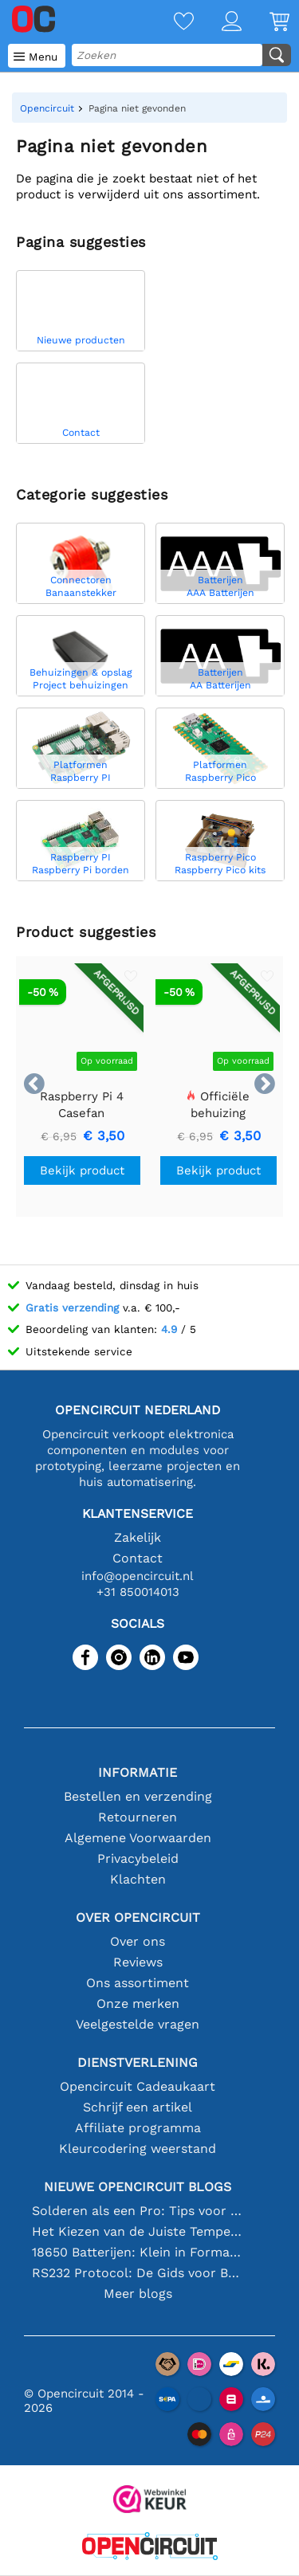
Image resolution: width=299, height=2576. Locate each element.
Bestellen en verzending (138, 1796)
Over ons (137, 1941)
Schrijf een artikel (137, 2107)
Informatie (137, 1772)
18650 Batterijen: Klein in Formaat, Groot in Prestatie (138, 2252)
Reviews (138, 1962)
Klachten (138, 1879)
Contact (137, 1558)
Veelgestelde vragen (137, 2024)
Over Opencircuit (138, 1917)
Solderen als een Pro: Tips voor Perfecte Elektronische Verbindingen (138, 2210)
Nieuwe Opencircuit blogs (137, 2186)
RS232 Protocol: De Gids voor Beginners (138, 2272)
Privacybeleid (138, 1858)
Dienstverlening (137, 2062)
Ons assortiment (137, 1982)
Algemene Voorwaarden (138, 1837)
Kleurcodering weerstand (137, 2148)
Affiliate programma (138, 2127)
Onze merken (137, 2003)
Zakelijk (137, 1537)
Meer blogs (138, 2293)
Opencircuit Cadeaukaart (137, 2086)
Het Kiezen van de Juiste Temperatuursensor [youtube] (138, 2231)
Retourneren (137, 1817)
